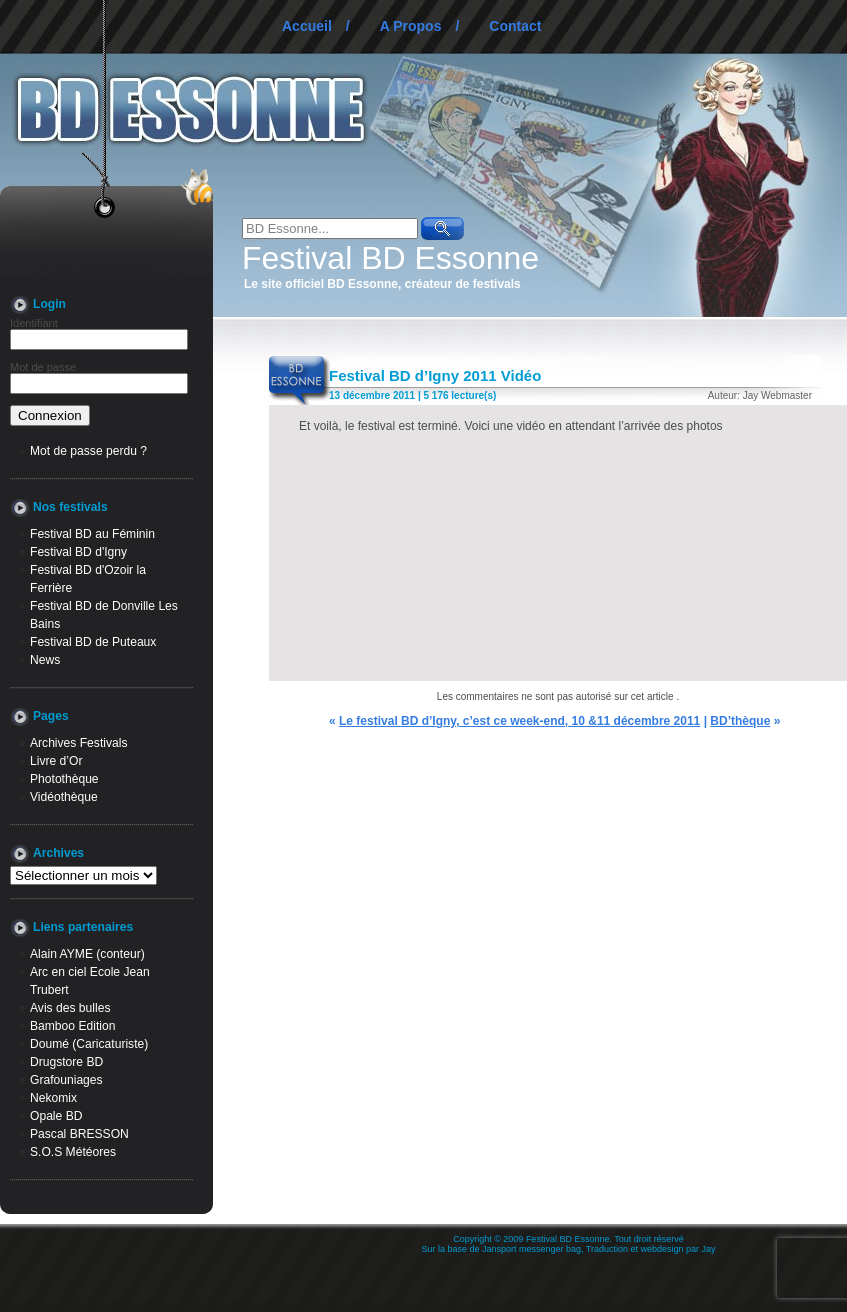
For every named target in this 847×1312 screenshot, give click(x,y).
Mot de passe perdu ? (88, 451)
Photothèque (64, 779)
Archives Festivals (78, 743)
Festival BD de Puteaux (93, 642)
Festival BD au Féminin (92, 534)
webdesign (662, 1249)
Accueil (307, 26)
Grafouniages (66, 1080)
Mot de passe (43, 367)
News (45, 660)
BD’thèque (740, 721)
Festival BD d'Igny (78, 552)
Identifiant (34, 323)
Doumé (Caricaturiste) (89, 1044)
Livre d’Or (56, 761)
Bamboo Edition (72, 1026)
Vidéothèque (64, 797)
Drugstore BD (66, 1062)
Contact (515, 26)
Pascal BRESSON (79, 1134)
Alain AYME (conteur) (87, 954)
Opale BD (56, 1116)
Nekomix (53, 1098)
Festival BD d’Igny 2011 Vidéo (435, 375)
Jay (709, 1249)
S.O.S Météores (73, 1152)
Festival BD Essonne (390, 258)
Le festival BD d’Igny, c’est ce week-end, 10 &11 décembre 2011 (519, 721)
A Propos (411, 26)
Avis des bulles (70, 1008)
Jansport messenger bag (531, 1249)
